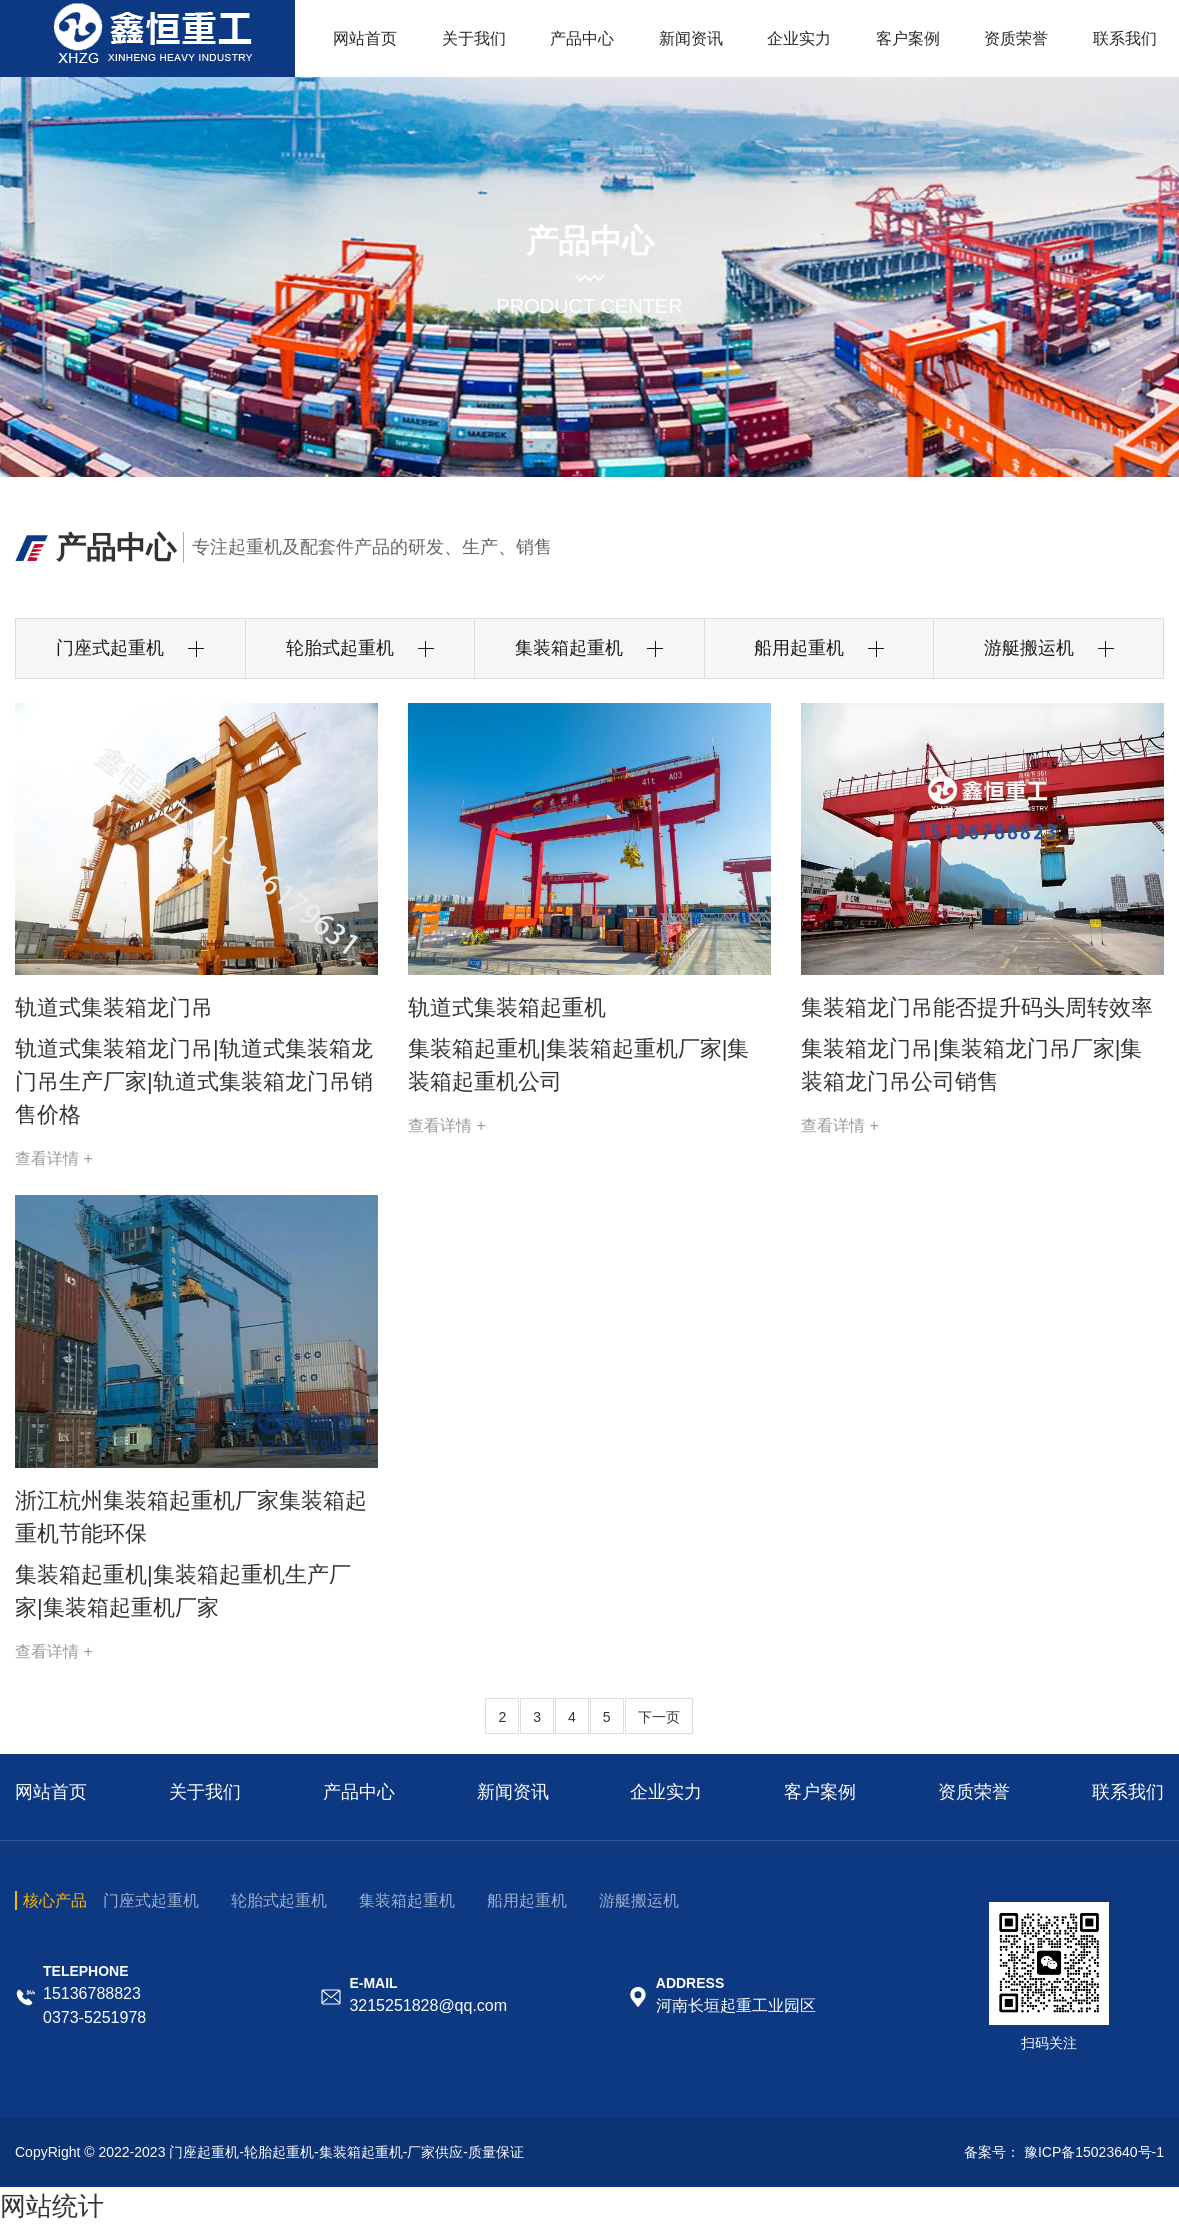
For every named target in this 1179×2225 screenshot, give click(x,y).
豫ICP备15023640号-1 (1094, 2152)
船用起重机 (527, 1900)
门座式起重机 (151, 1900)
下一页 (659, 1717)
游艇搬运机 (639, 1900)
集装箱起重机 (407, 1900)
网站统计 (52, 2206)
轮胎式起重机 (279, 1900)
